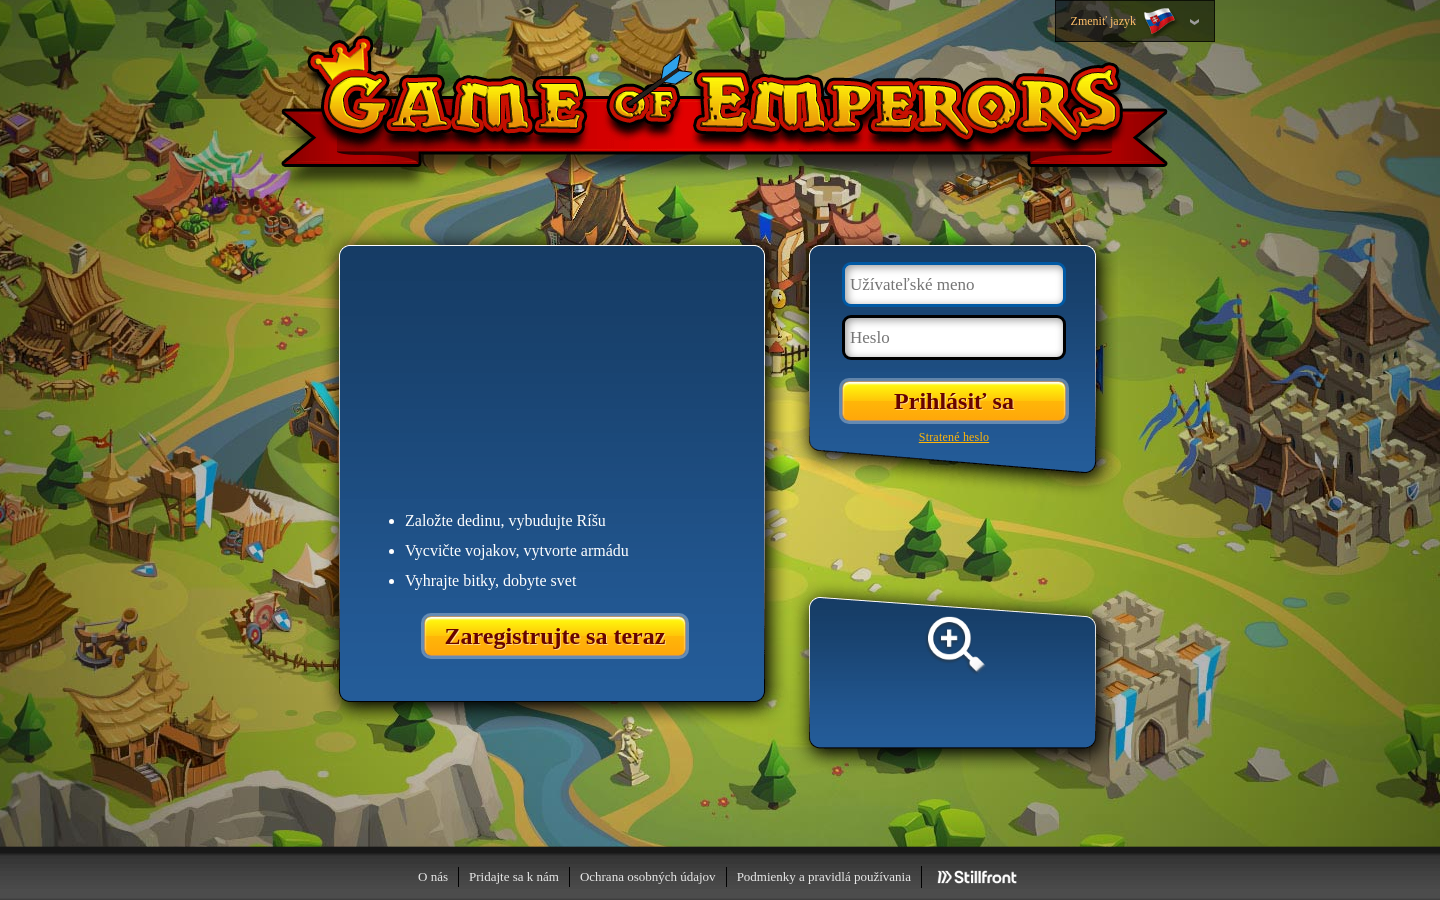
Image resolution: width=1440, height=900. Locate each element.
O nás (433, 876)
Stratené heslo (954, 437)
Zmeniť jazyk (1125, 22)
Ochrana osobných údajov (648, 876)
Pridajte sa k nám (514, 876)
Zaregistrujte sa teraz (555, 636)
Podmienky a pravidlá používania (824, 876)
